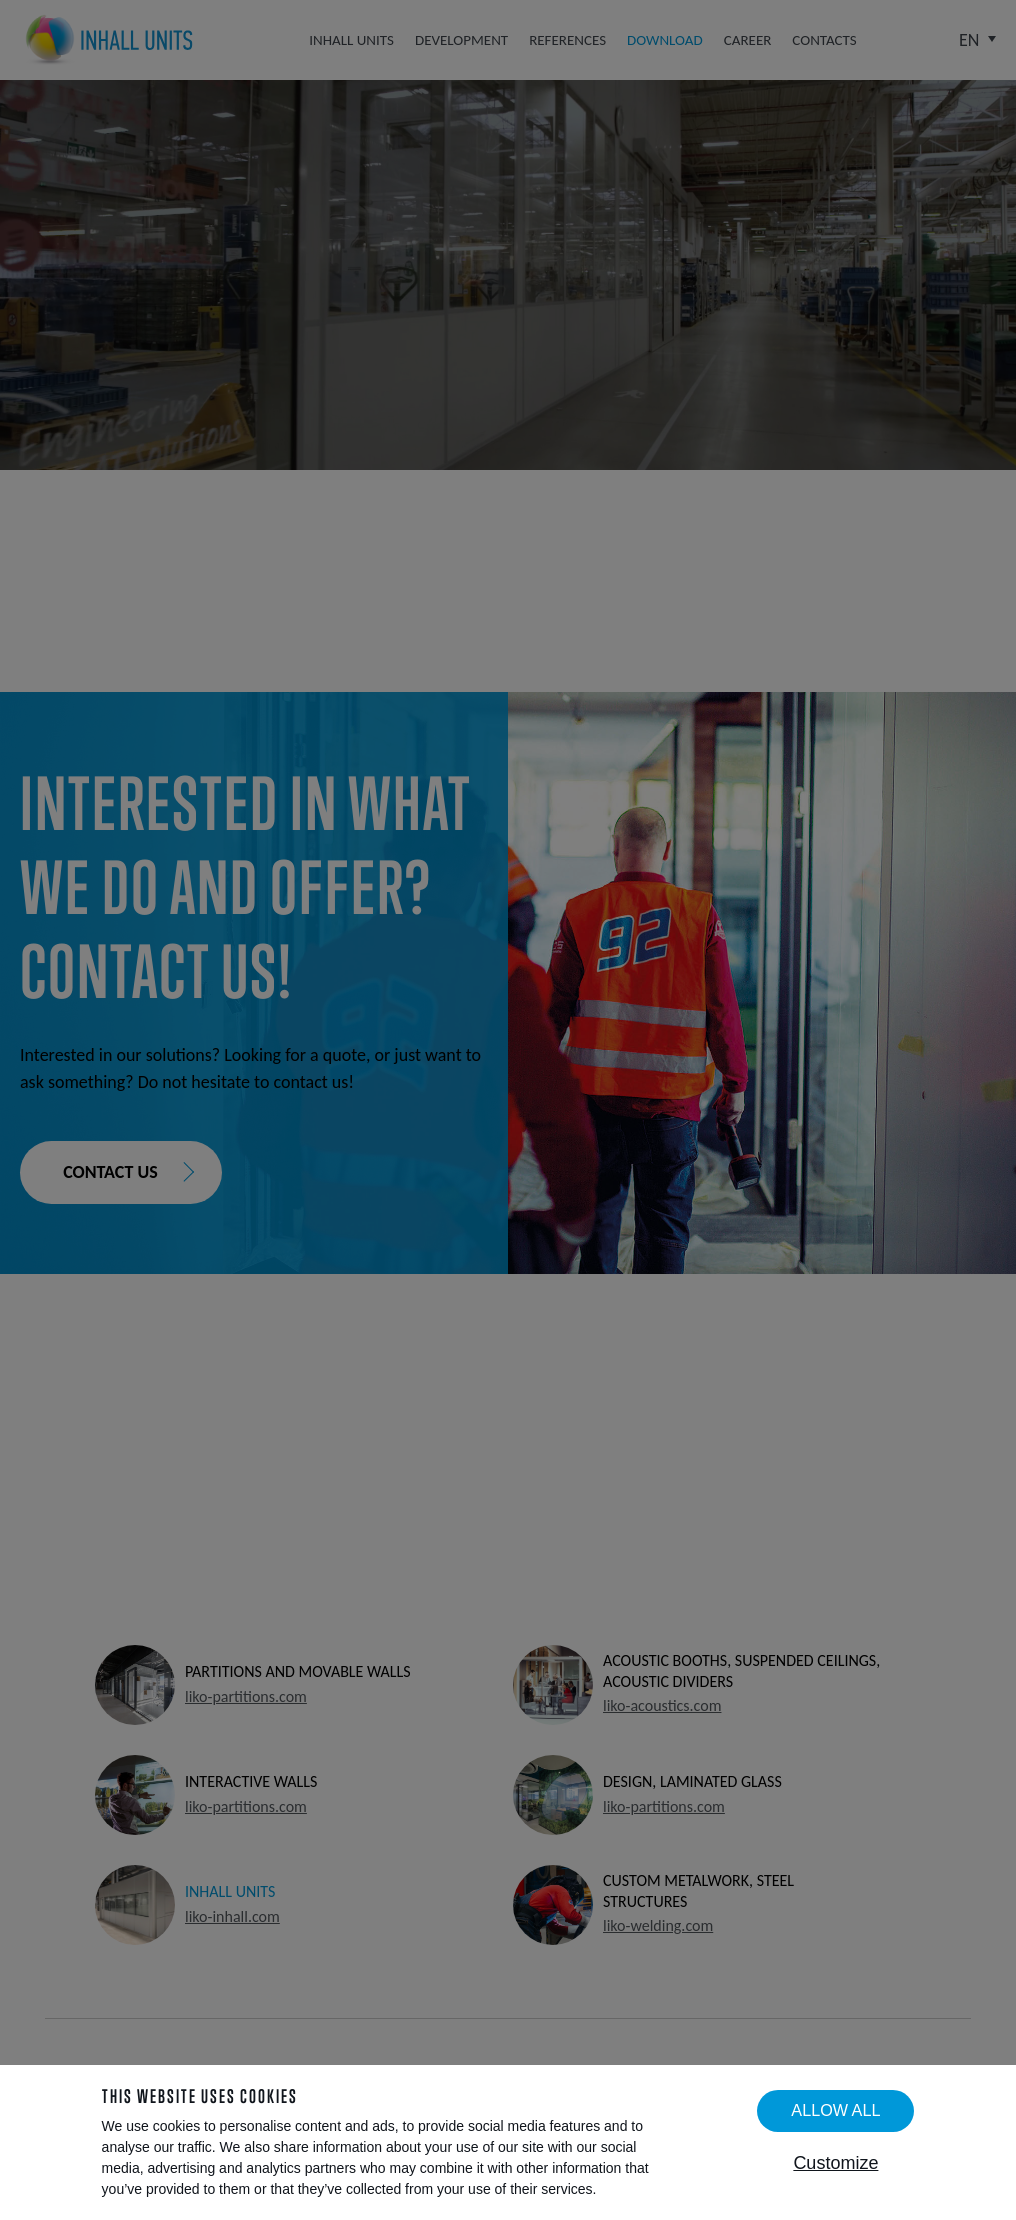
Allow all (835, 2110)
